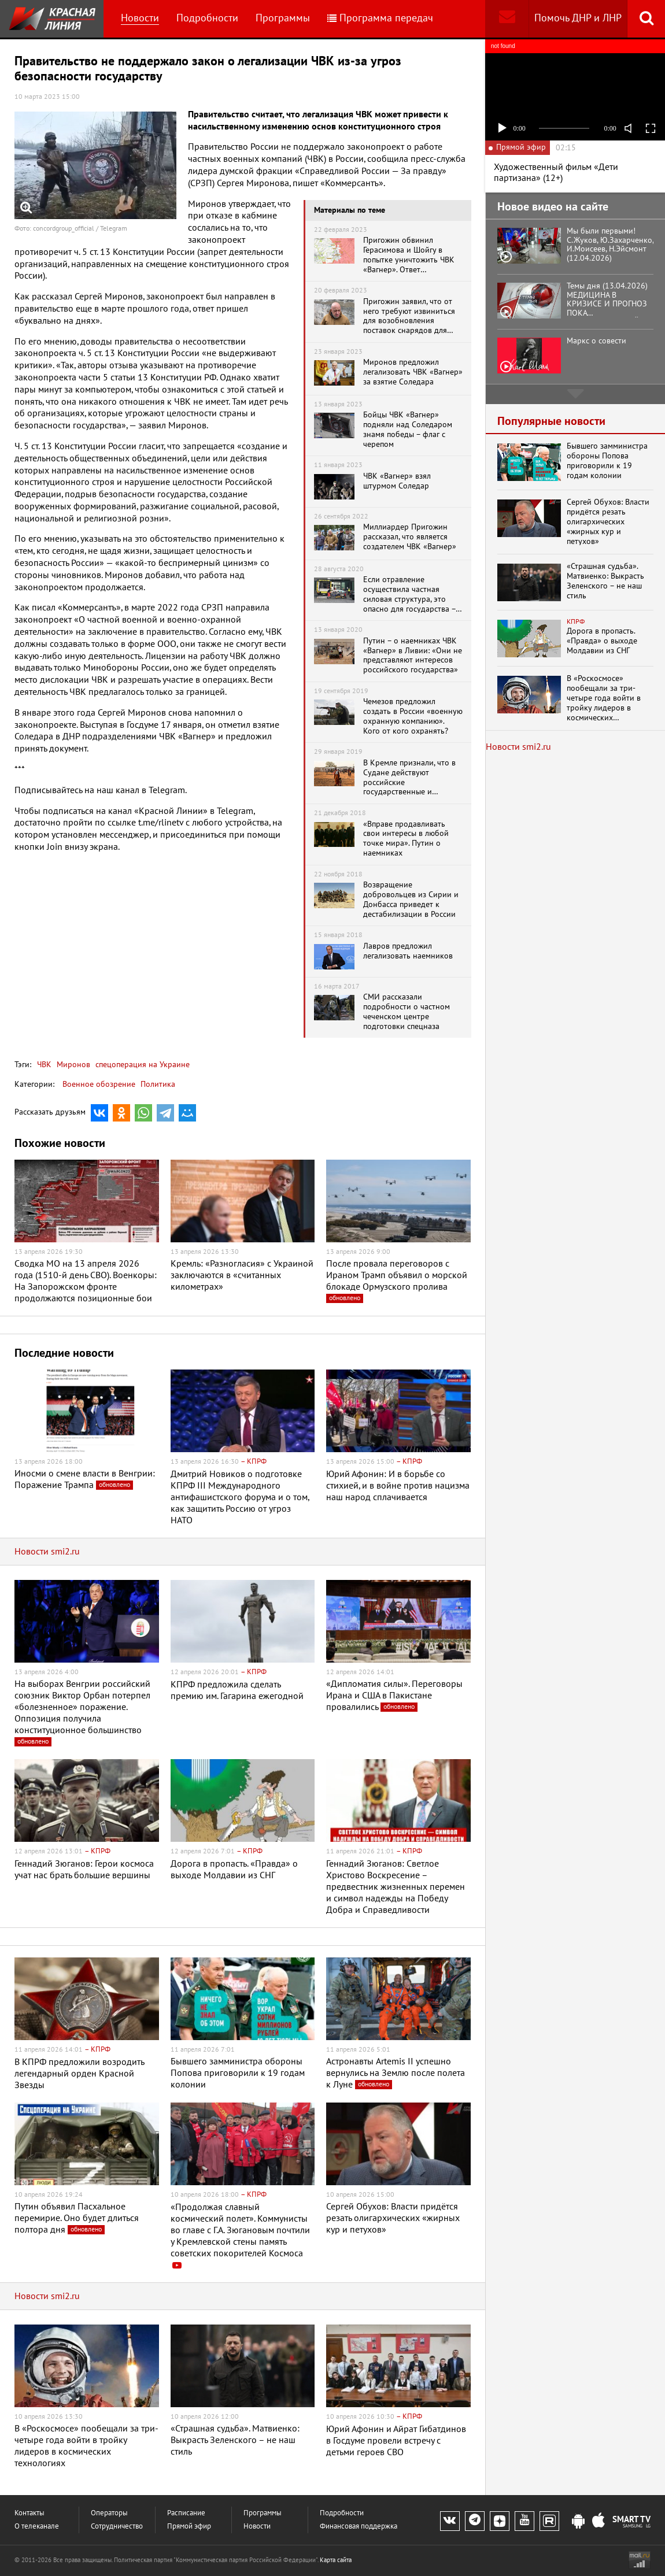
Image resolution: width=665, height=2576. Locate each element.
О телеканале (36, 2526)
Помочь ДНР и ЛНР (578, 18)
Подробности (207, 18)
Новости (140, 18)
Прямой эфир (189, 2526)
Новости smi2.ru (47, 1551)
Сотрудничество (117, 2526)
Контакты (29, 2513)
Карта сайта (336, 2560)
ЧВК (44, 1064)
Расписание (186, 2513)
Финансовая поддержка (358, 2526)
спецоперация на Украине (141, 1064)
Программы (283, 18)
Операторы (109, 2513)
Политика (158, 1084)
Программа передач (380, 18)
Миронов (72, 1064)
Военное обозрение (98, 1084)
